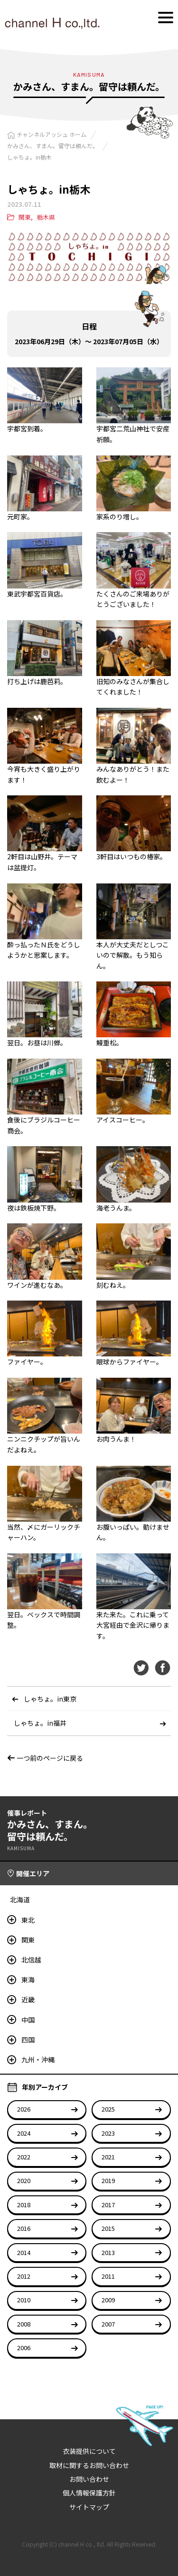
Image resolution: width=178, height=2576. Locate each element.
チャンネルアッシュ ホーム (51, 134)
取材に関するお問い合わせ (89, 2465)
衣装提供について (89, 2451)
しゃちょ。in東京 (50, 1698)
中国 (28, 2019)
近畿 (28, 1999)
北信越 (31, 1959)
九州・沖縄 (38, 2059)
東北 (28, 1920)
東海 (28, 1979)
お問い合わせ (89, 2479)
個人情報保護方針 (89, 2492)
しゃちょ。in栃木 (29, 157)
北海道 (20, 1899)
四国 (28, 2039)
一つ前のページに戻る (45, 1758)
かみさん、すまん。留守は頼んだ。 (52, 146)
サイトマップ (89, 2507)
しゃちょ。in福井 (40, 1723)
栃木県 (46, 217)
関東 (25, 217)
